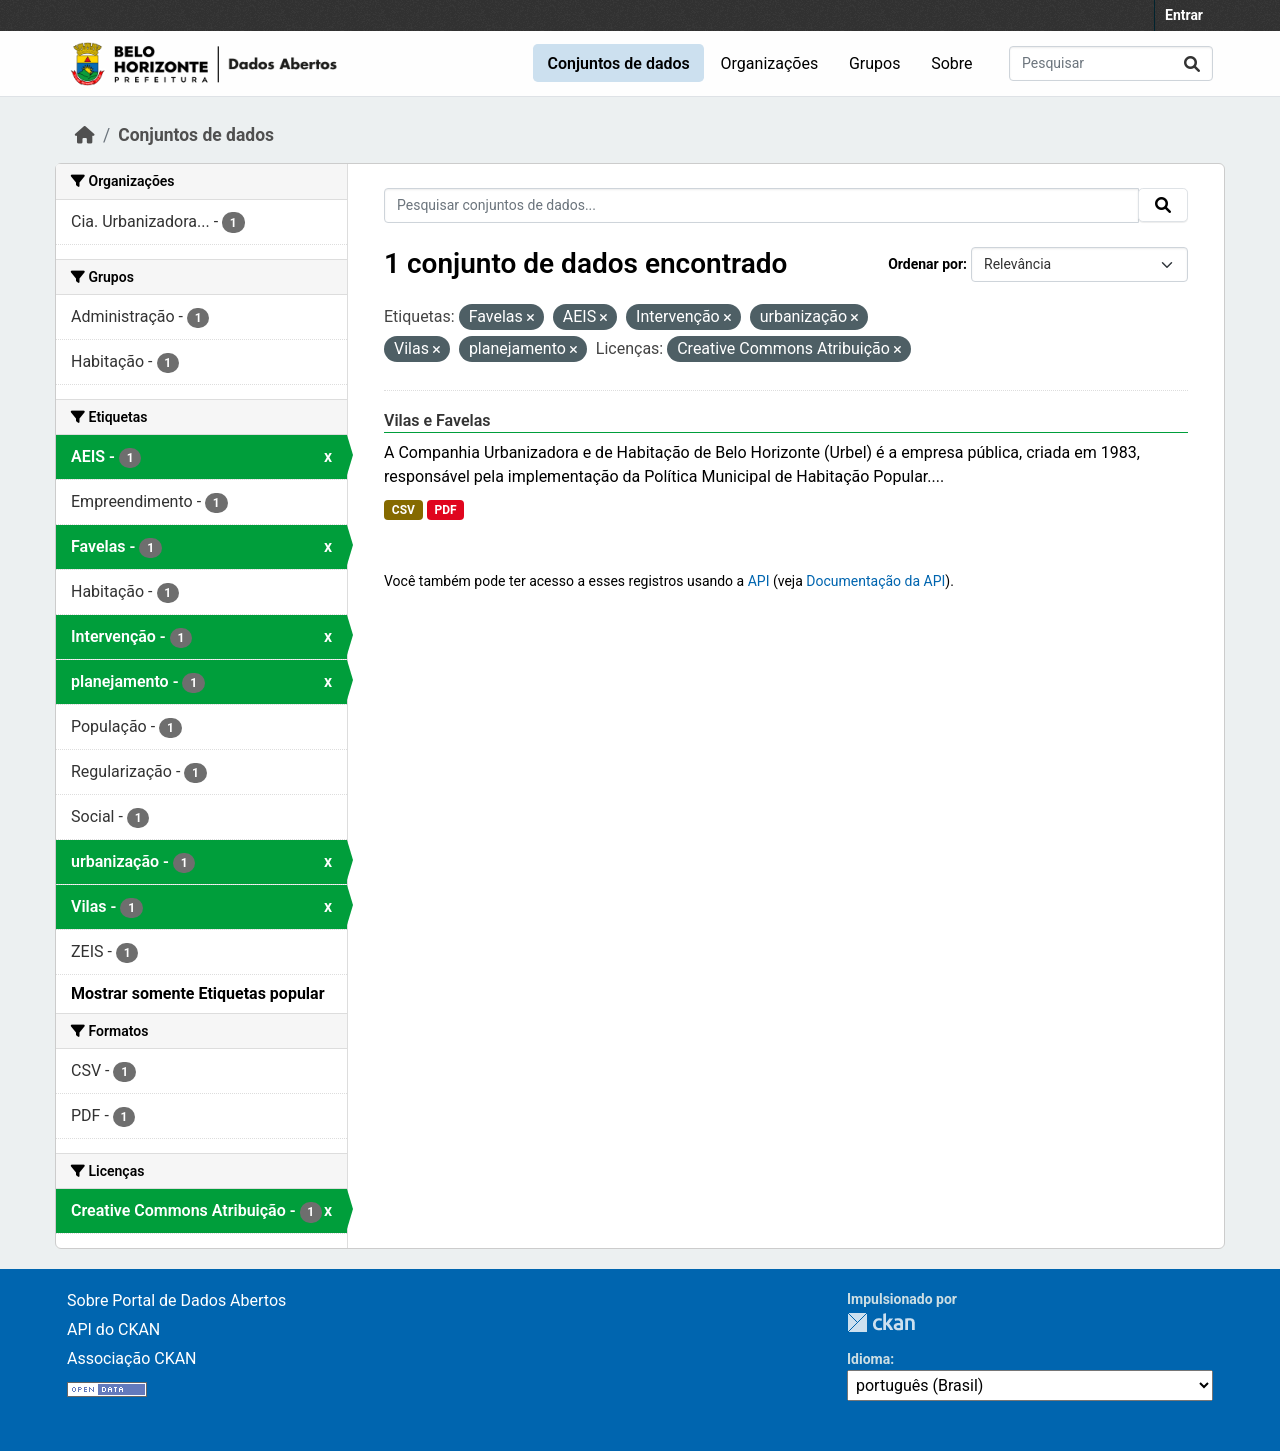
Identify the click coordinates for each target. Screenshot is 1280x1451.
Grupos (875, 63)
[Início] (85, 135)
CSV (403, 510)
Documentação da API (875, 581)
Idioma (868, 1359)
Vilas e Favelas (437, 420)
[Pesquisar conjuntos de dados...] (1111, 63)
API (759, 581)
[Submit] (1192, 63)
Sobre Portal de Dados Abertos (176, 1300)
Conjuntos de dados (618, 63)
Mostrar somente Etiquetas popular (198, 993)
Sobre (951, 63)
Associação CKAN (132, 1358)
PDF (445, 510)
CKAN (881, 1322)
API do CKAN (113, 1329)
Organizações (770, 63)
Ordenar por (925, 264)
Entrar (1184, 15)
